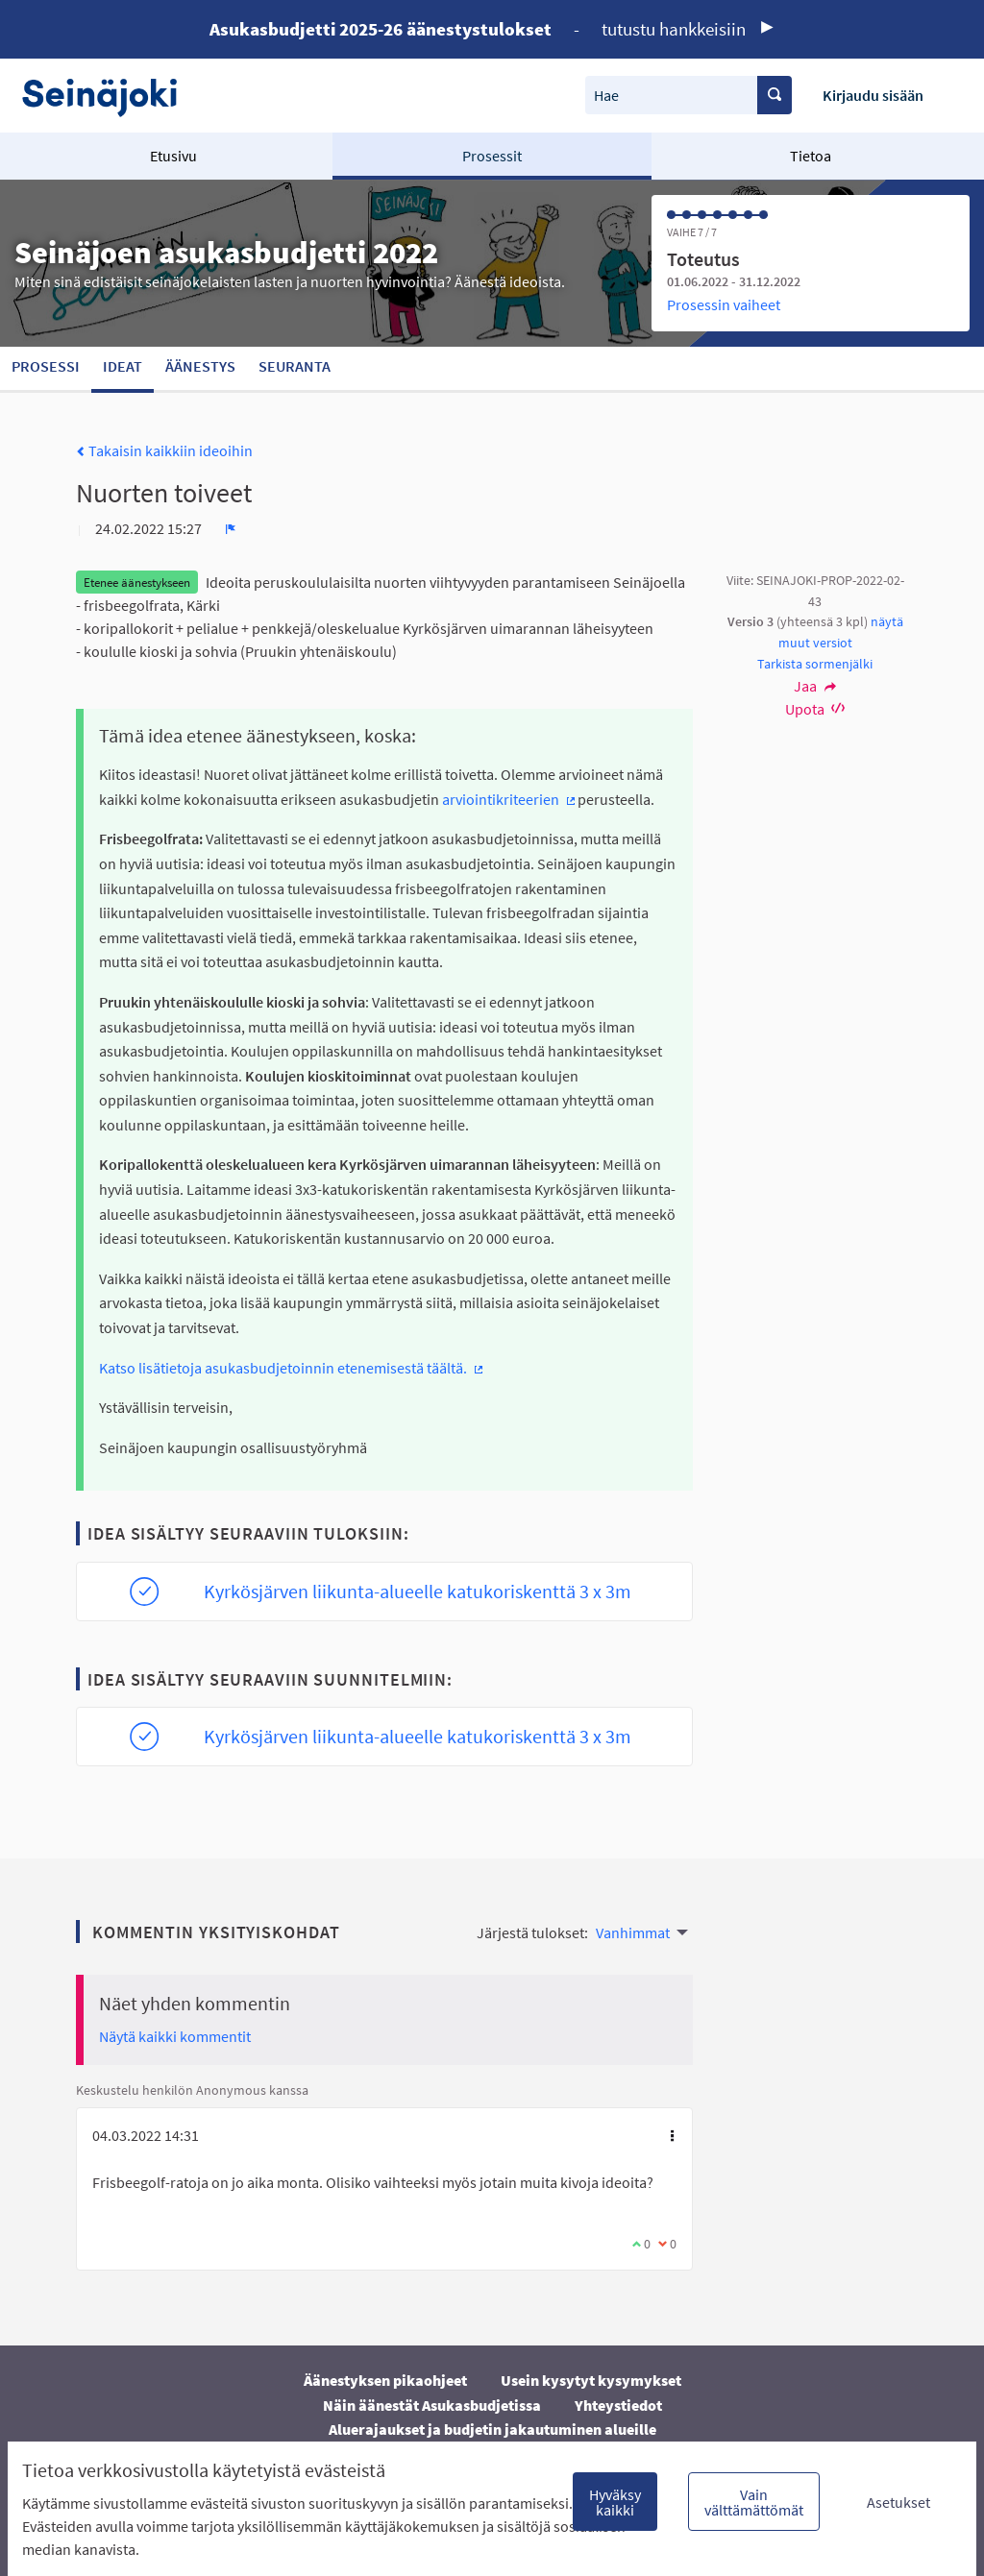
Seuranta (294, 366)
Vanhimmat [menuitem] (633, 1932)
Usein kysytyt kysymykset (591, 2380)
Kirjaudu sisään (873, 95)
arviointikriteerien (510, 799)
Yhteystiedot (618, 2405)
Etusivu (173, 155)
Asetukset (898, 2502)
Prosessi (46, 366)
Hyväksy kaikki (615, 2502)
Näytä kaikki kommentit (175, 2036)
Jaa (815, 685)
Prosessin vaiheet (723, 304)
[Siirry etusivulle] (109, 95)
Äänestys (200, 366)
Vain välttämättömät (753, 2502)
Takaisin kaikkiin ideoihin (164, 450)
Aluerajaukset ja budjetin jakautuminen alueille (492, 2429)
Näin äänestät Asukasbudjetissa (432, 2405)
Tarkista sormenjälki (815, 663)
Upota (815, 709)
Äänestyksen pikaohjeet (385, 2380)
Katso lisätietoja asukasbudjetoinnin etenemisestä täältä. (292, 1367)
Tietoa (810, 155)
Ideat (122, 366)
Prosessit (492, 155)
